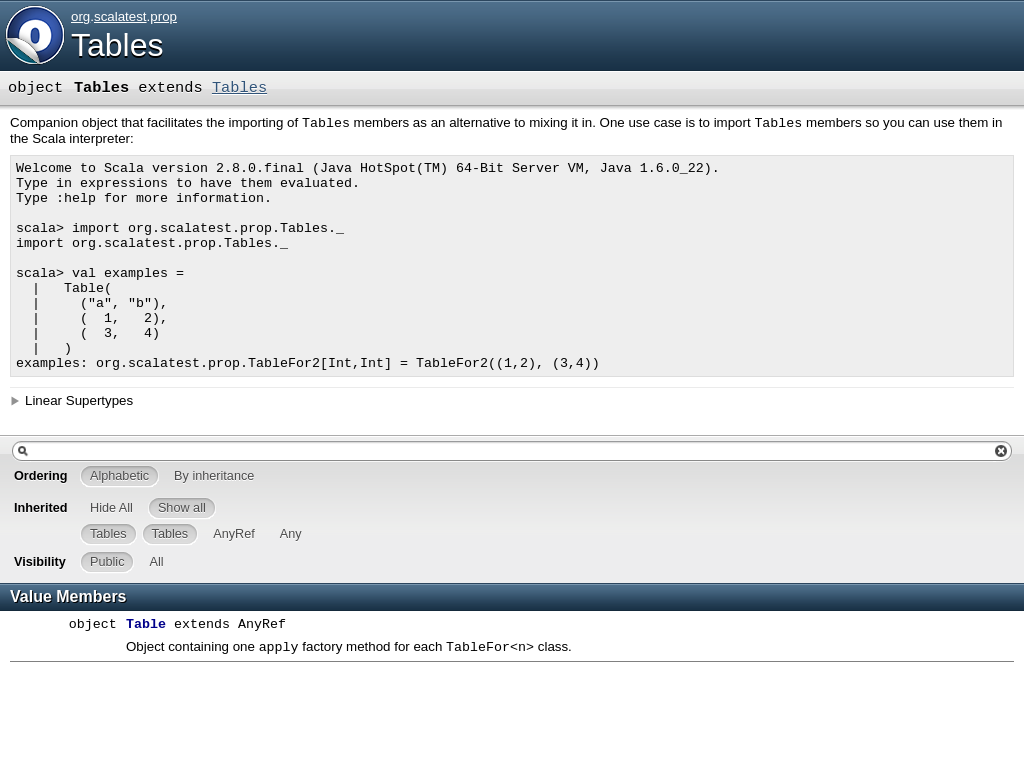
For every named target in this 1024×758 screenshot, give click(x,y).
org (80, 16)
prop (163, 16)
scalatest (120, 16)
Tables (117, 45)
